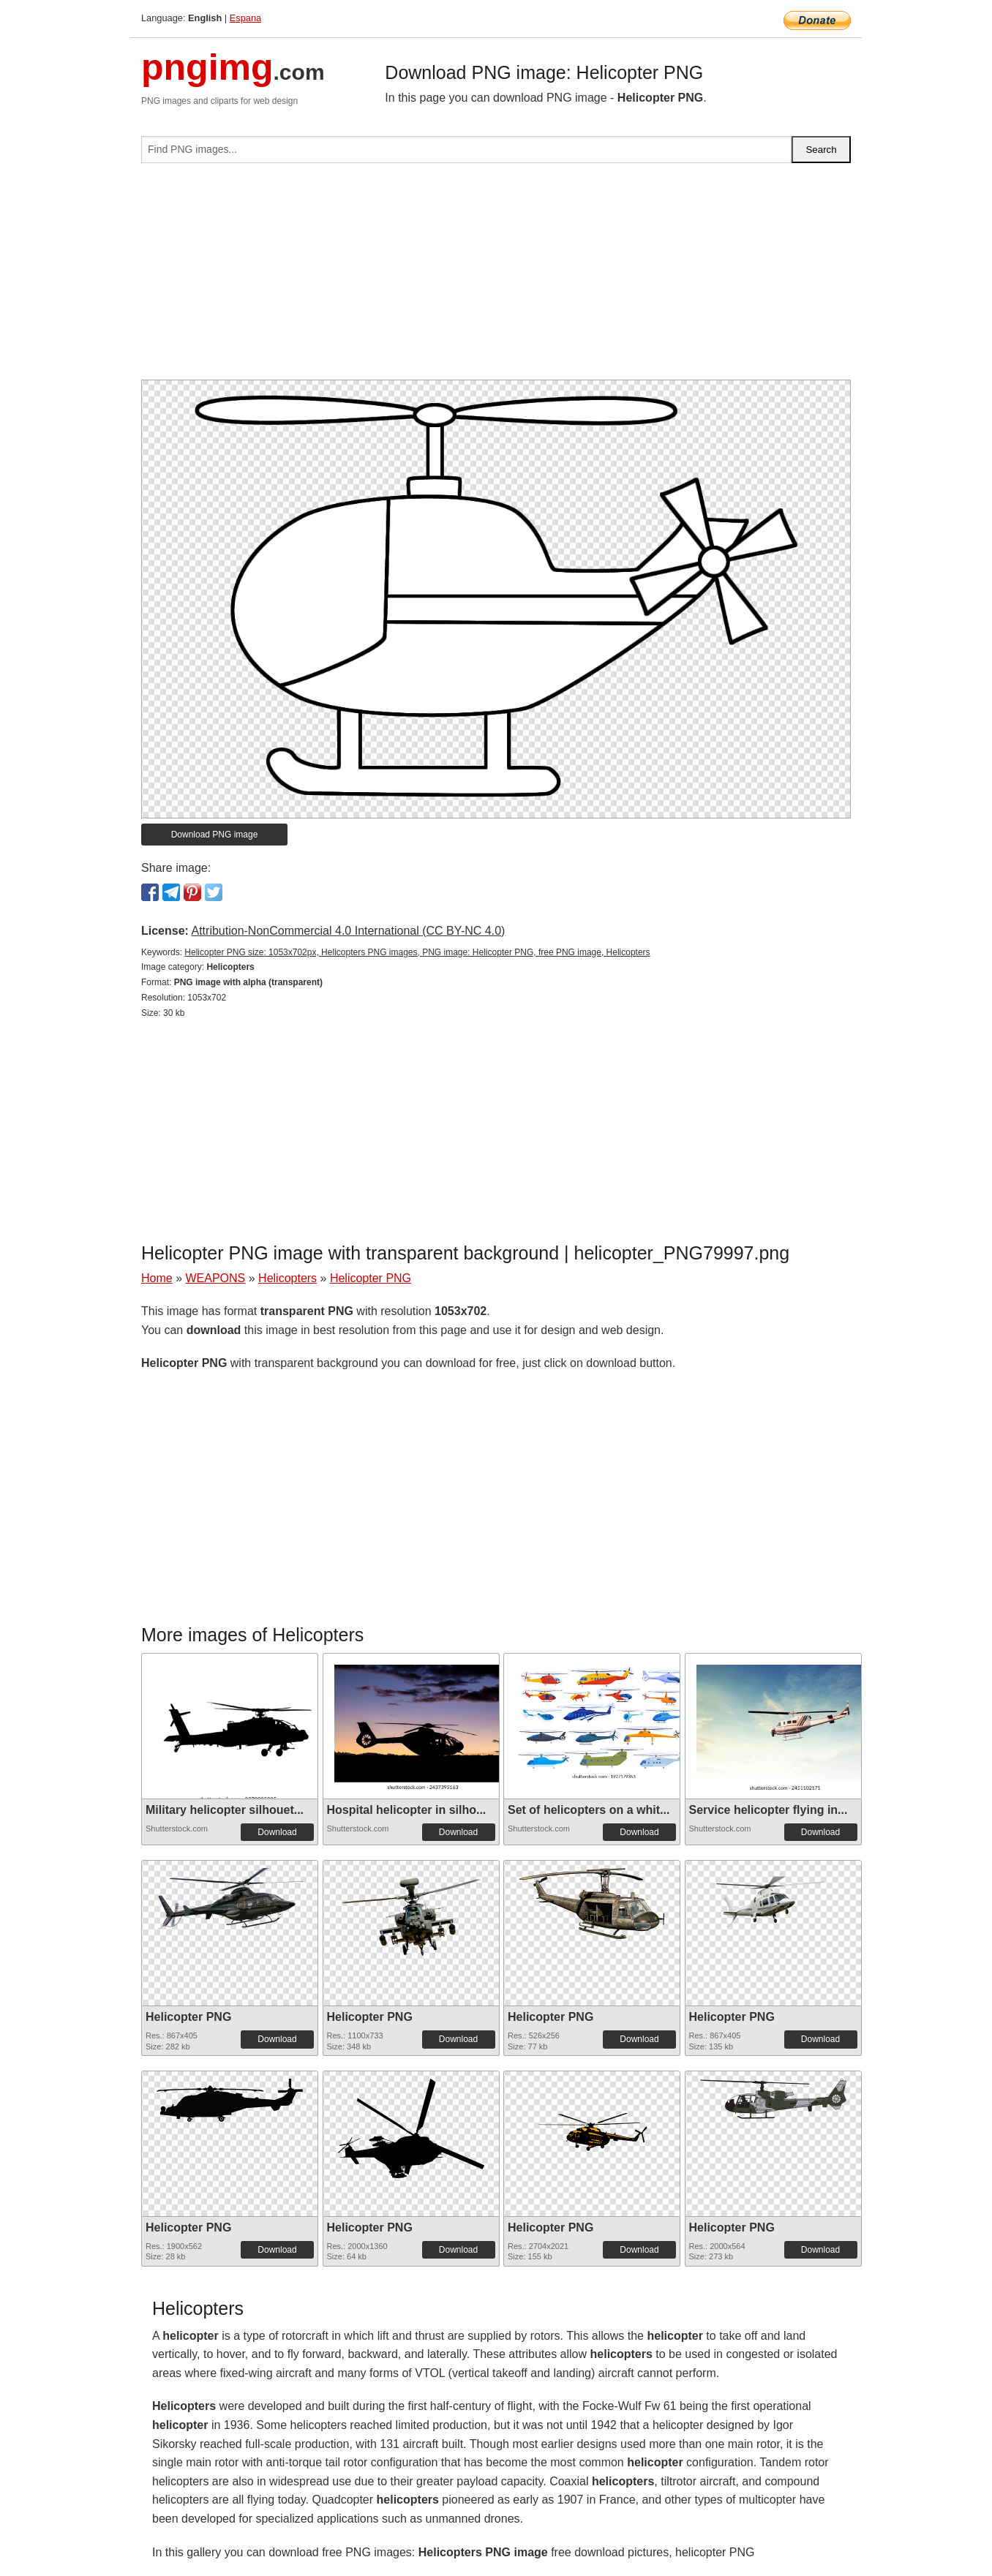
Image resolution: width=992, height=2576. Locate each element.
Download (277, 1832)
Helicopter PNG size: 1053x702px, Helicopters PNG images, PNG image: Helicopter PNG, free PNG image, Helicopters (417, 952)
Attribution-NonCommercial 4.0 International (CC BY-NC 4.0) (348, 930)
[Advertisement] (496, 277)
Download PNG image (214, 834)
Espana (245, 17)
